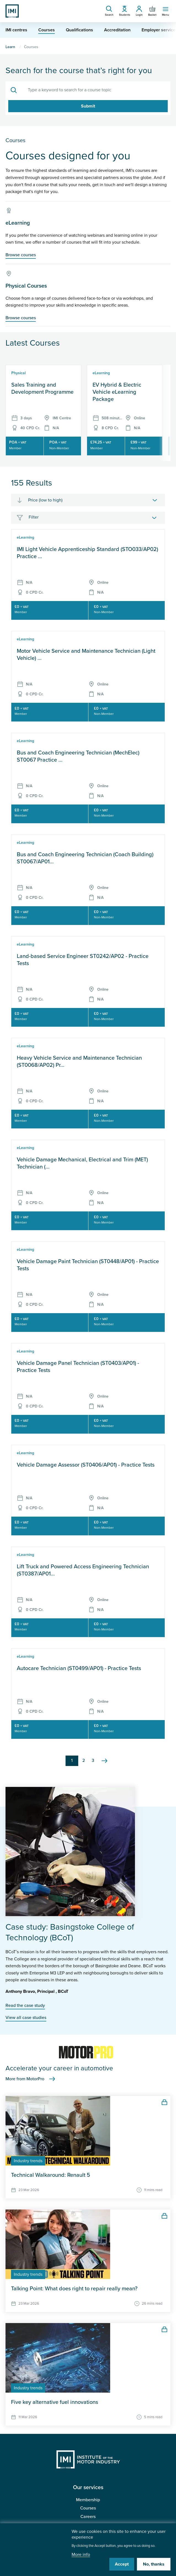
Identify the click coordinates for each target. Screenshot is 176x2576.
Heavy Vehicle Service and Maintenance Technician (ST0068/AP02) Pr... (79, 1061)
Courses (88, 2508)
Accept (122, 2564)
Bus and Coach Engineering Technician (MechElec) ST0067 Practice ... (78, 756)
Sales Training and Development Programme (42, 388)
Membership (88, 2500)
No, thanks (153, 2564)
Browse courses (21, 255)
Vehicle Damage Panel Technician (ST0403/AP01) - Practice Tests (78, 1367)
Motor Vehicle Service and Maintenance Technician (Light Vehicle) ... (86, 655)
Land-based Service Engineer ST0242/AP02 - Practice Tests (82, 960)
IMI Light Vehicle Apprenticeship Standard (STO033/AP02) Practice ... (87, 553)
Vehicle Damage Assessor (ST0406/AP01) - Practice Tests (86, 1465)
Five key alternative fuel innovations (54, 2402)
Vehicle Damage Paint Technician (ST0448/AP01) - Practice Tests (88, 1265)
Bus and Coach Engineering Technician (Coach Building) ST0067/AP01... (85, 858)
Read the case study (25, 2005)
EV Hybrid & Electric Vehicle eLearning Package (117, 392)
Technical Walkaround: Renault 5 (50, 2175)
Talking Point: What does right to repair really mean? (74, 2288)
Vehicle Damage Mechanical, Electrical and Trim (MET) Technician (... (82, 1163)
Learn (10, 47)
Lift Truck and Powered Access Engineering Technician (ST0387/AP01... (83, 1570)
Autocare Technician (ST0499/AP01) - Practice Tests (79, 1668)
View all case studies (26, 2017)
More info (81, 2554)
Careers (88, 2516)
